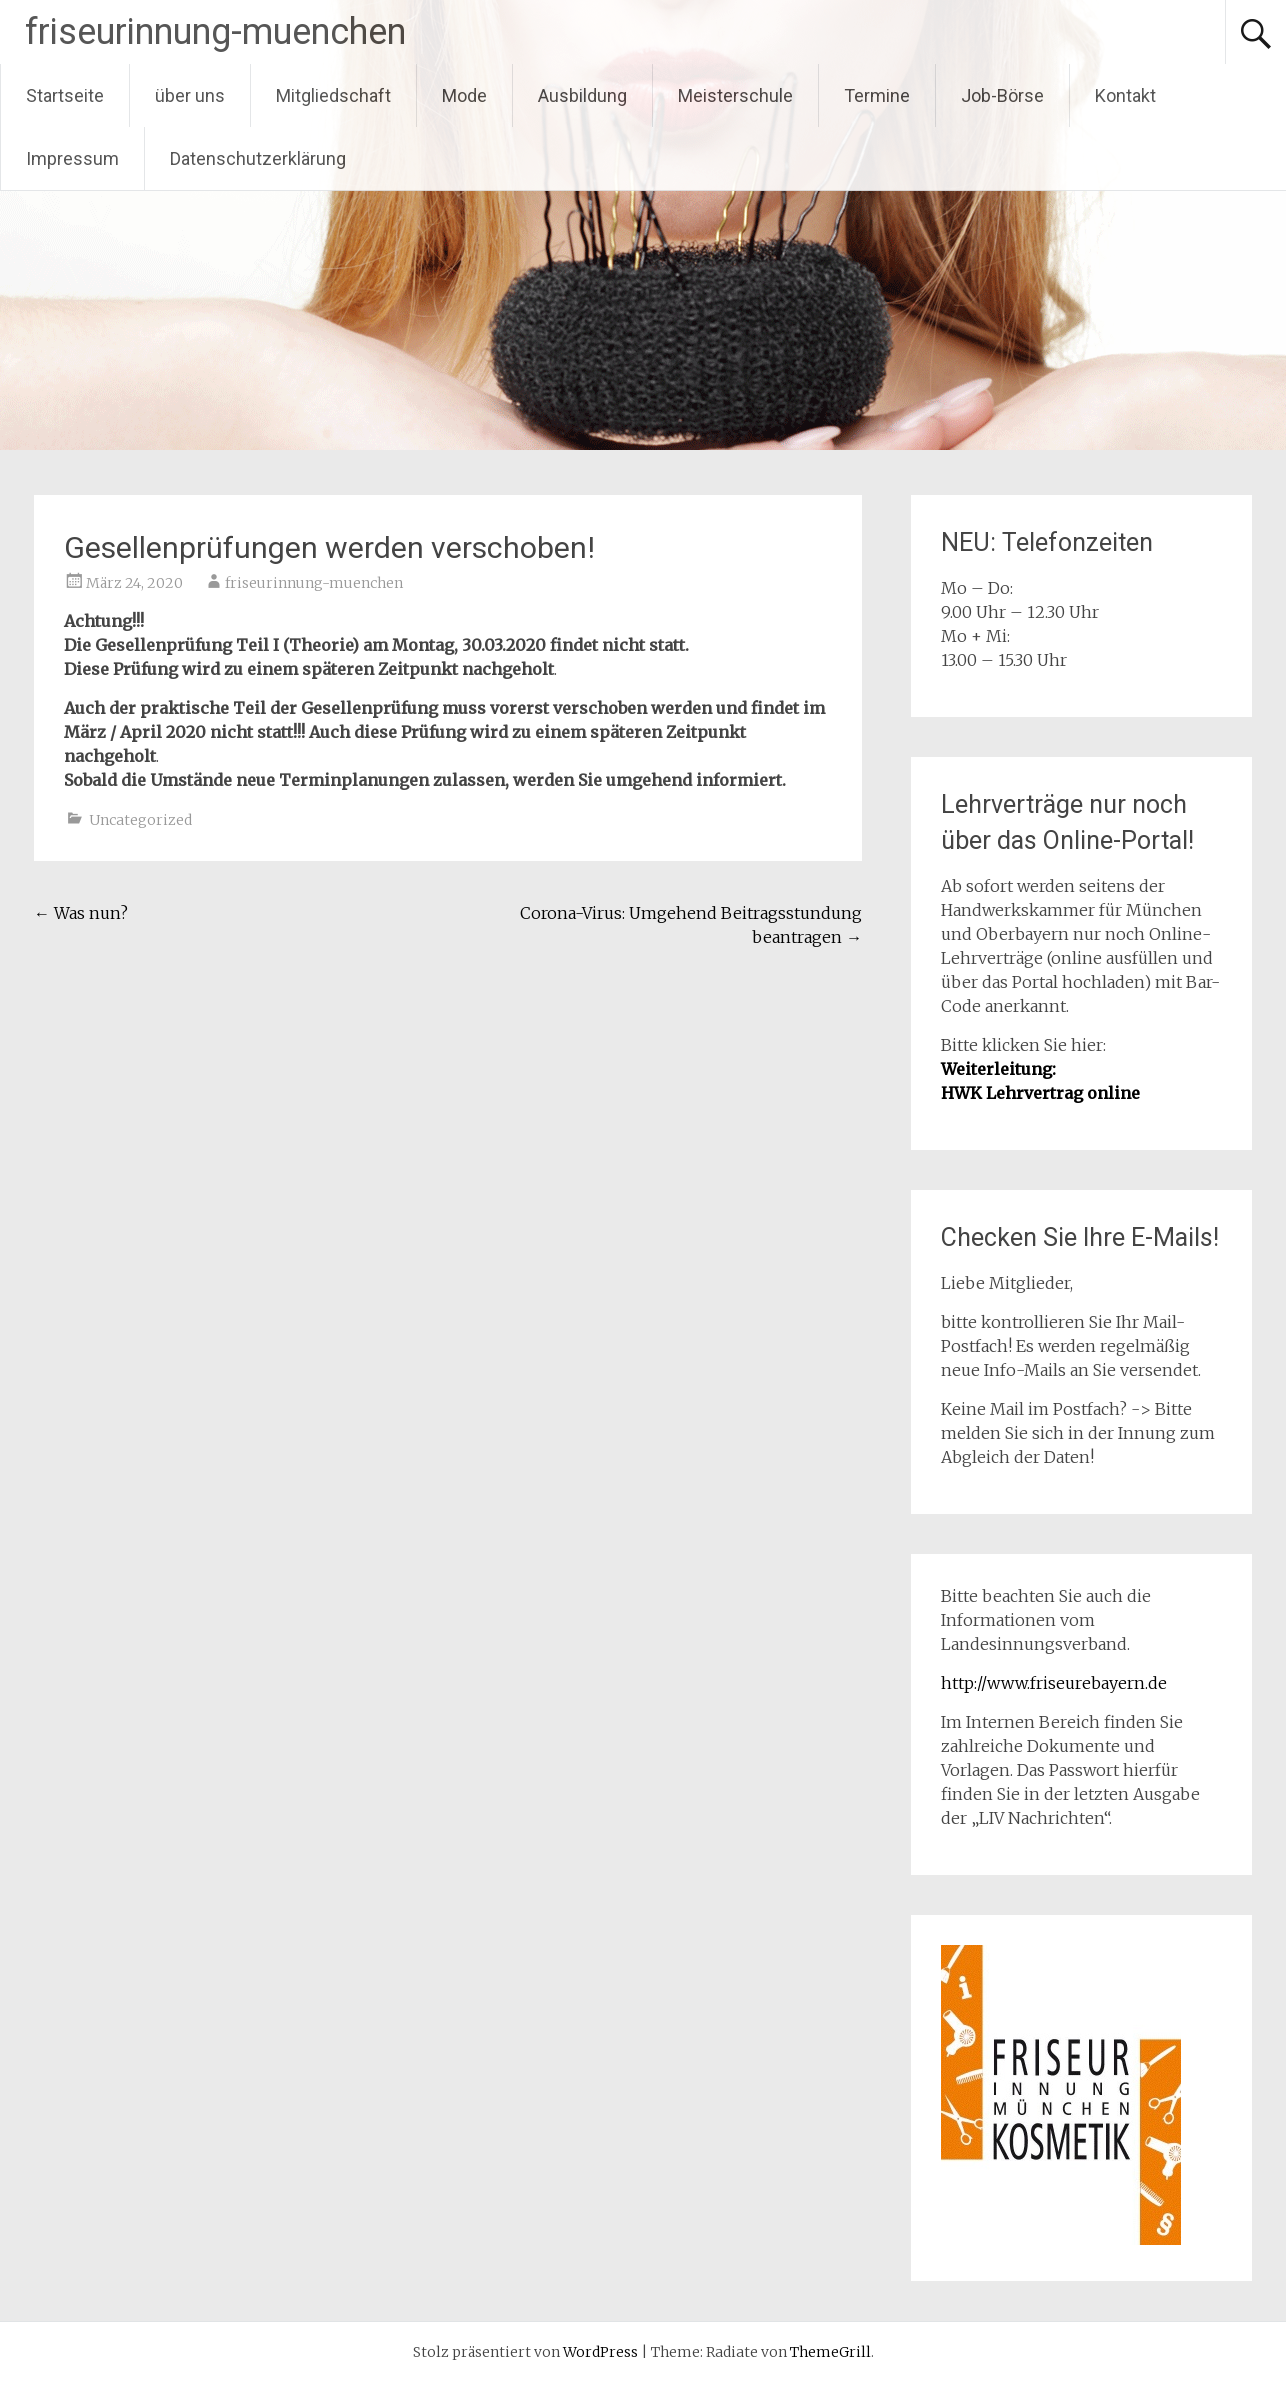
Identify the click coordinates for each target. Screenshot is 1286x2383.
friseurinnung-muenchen (215, 32)
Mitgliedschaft (333, 95)
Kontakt (1125, 95)
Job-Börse (1002, 95)
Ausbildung (582, 95)
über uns (190, 95)
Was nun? (81, 913)
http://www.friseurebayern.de (1054, 1683)
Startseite (65, 95)
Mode (464, 95)
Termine (877, 95)
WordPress (600, 2352)
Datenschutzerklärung (258, 158)
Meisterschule (735, 95)
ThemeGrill (830, 2352)
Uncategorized (140, 820)
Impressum (72, 158)
